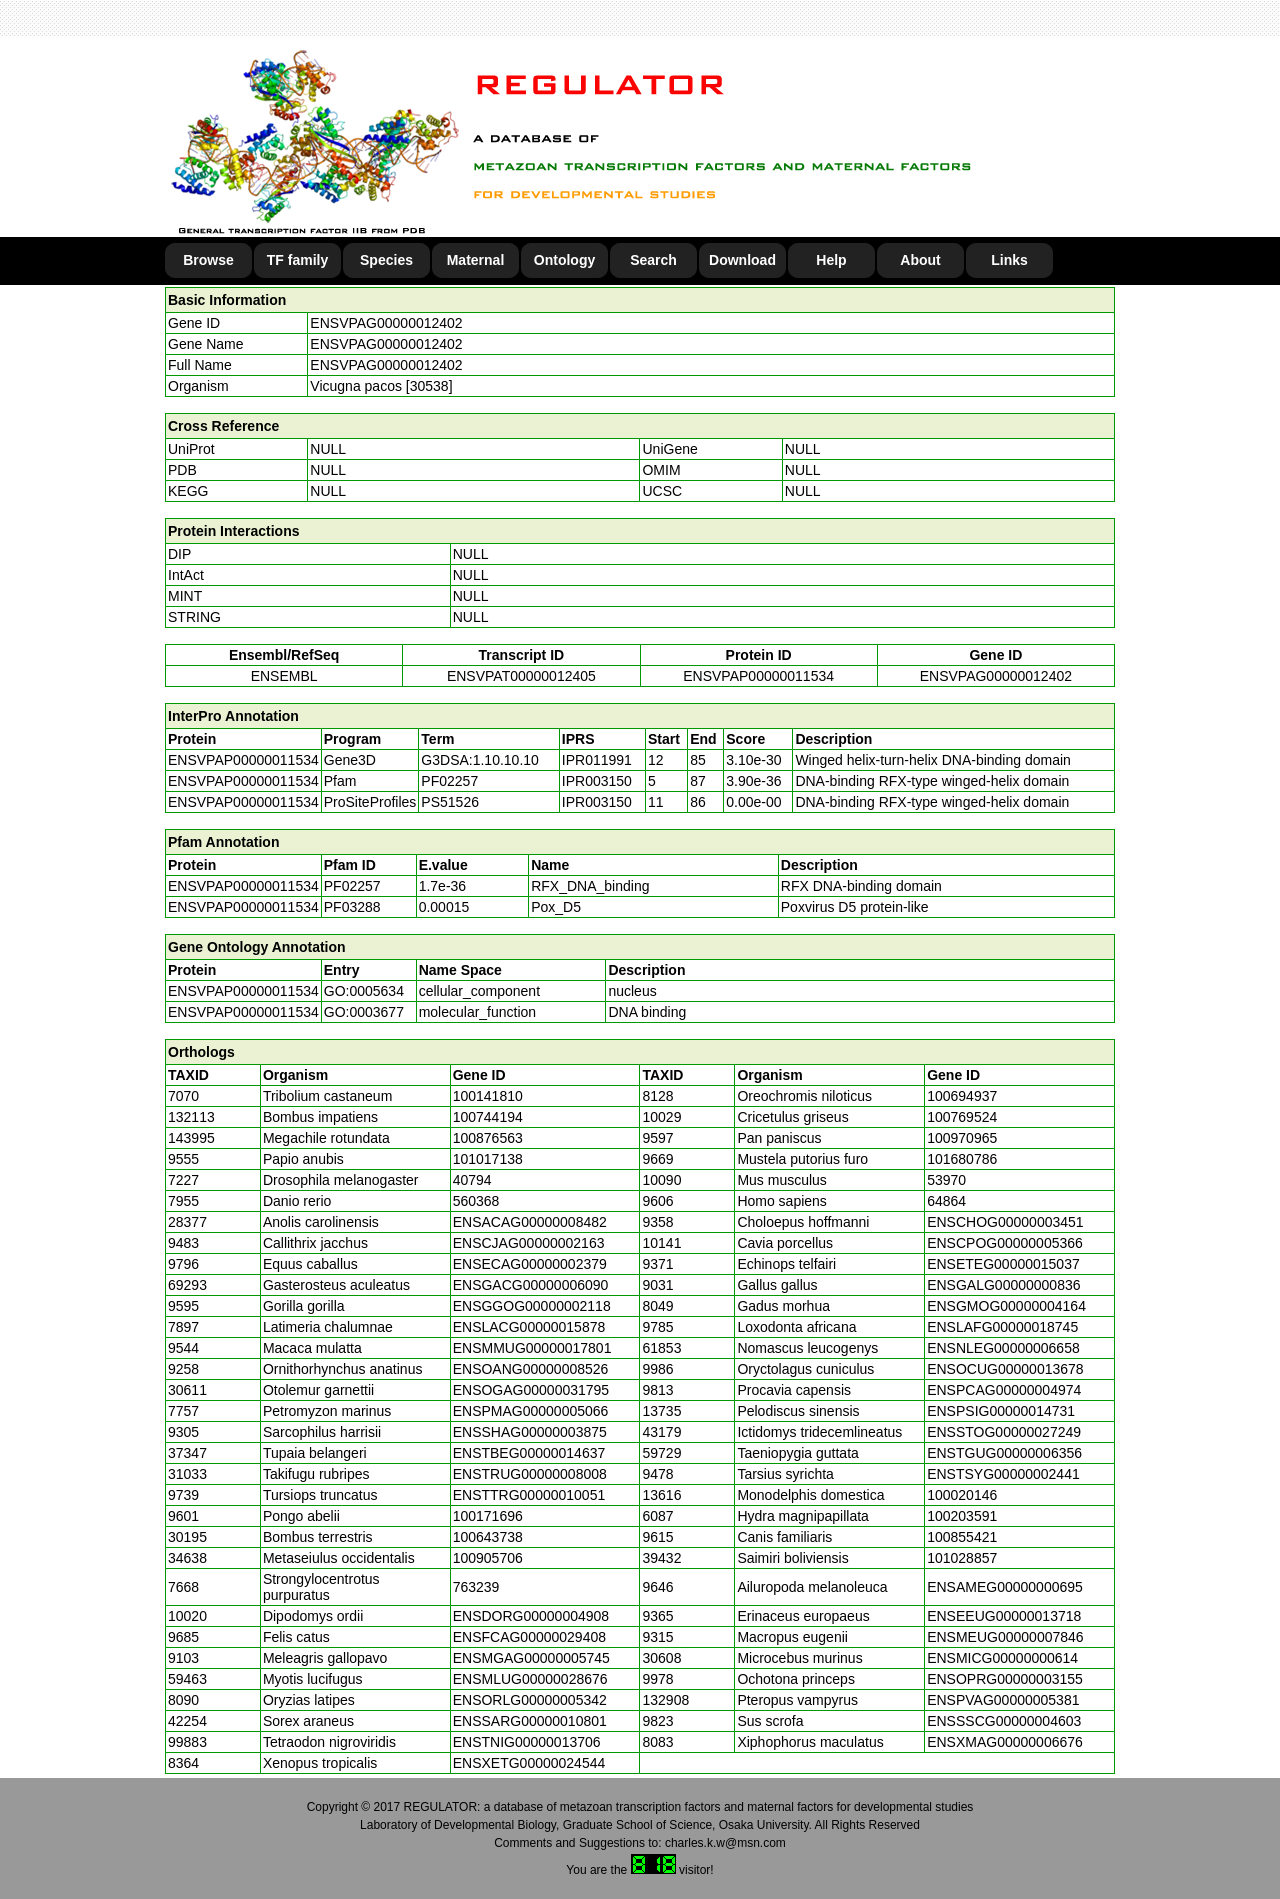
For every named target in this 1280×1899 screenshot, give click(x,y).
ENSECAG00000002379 (530, 1264)
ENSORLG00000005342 (530, 1700)
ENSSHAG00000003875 (530, 1432)
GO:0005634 (364, 991)
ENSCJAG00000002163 (529, 1243)
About (920, 260)
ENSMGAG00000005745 (531, 1658)
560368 (476, 1201)
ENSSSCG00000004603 (1004, 1721)
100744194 (488, 1117)
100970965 (962, 1138)
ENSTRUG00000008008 (530, 1474)
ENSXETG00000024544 (529, 1763)
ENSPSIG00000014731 (1001, 1411)
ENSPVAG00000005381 (1003, 1700)
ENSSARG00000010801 (530, 1721)
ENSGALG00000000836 (1003, 1285)
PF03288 (352, 907)
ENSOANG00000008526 (531, 1369)
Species (386, 260)
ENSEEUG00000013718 (1004, 1616)
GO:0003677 (364, 1012)
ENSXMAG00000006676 (1005, 1742)
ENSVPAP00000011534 (758, 676)
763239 (476, 1587)
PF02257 (352, 886)
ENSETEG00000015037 (1003, 1264)
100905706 (488, 1558)
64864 (946, 1201)
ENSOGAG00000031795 (531, 1390)
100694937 (962, 1096)
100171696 (488, 1516)
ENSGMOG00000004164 (1006, 1306)
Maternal (476, 260)
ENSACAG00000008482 (530, 1222)
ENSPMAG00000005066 (531, 1411)
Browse (208, 260)
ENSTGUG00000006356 (1004, 1453)
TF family (297, 260)
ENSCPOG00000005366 (1005, 1243)
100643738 (488, 1537)
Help (831, 260)
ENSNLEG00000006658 (1003, 1348)
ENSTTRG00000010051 (529, 1495)
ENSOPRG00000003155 (1005, 1679)
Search (653, 260)
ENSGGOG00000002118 (532, 1306)
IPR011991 (597, 760)
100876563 (488, 1138)
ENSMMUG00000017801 (532, 1348)
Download (742, 260)
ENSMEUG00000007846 (1005, 1637)
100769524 (962, 1117)
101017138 (488, 1159)
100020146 (962, 1495)
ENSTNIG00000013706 (527, 1742)
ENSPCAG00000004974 (1004, 1390)
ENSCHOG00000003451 (1005, 1222)
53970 (946, 1180)
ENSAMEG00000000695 (1005, 1587)
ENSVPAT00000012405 (521, 676)
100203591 (962, 1516)
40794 (472, 1180)
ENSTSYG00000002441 (1003, 1474)
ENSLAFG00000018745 (1002, 1327)
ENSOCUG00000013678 (1005, 1369)
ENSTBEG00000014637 (529, 1453)
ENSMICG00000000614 (1002, 1658)
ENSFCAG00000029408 (529, 1637)
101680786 (962, 1159)
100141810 (488, 1096)
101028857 (962, 1558)
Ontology (564, 260)
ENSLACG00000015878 (529, 1327)
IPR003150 (597, 781)
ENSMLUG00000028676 (530, 1679)
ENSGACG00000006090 (531, 1285)
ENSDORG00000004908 (531, 1616)
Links (1009, 260)
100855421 (962, 1537)
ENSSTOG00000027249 (1004, 1432)
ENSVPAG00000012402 (386, 323)
